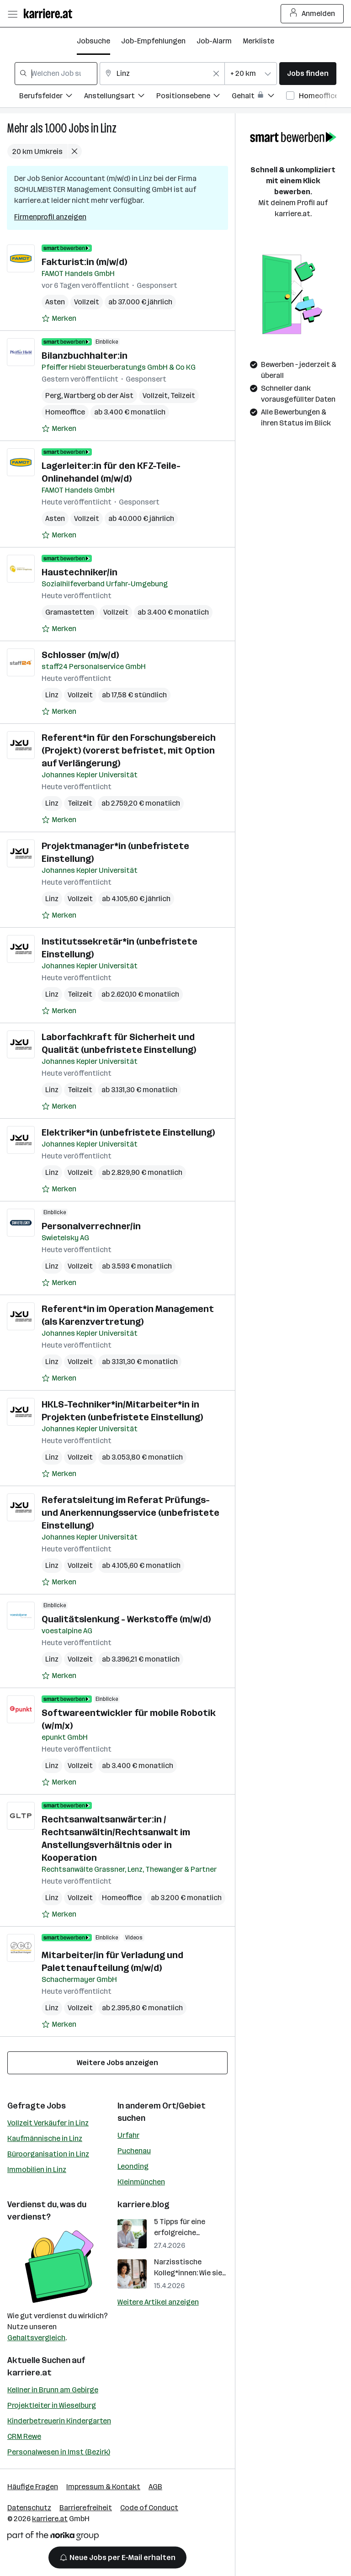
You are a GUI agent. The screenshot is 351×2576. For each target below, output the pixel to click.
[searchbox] (56, 73)
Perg (53, 395)
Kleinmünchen (141, 2182)
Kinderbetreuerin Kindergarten (59, 2421)
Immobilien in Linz (36, 2169)
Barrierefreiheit (85, 2507)
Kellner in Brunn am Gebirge (52, 2389)
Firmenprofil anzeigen (50, 216)
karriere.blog (143, 2204)
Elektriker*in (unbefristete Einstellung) (128, 1132)
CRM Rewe (24, 2436)
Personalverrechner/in (91, 1226)
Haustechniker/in (79, 572)
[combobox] (56, 73)
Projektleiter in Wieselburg (51, 2405)
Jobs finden (308, 73)
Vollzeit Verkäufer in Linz (48, 2123)
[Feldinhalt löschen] (216, 73)
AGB (155, 2486)
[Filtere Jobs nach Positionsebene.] (194, 97)
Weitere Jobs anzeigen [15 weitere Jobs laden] (117, 2062)
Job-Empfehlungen (153, 41)
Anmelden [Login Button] (312, 13)
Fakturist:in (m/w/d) (84, 261)
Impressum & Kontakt (103, 2486)
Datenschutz (29, 2507)
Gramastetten (69, 612)
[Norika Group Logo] (53, 2537)
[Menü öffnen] (12, 13)
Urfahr (128, 2135)
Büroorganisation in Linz (48, 2154)
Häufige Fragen (32, 2486)
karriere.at (29, 2373)
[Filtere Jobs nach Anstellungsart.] (120, 97)
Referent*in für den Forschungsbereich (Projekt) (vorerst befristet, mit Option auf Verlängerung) (129, 750)
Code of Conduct (149, 2507)
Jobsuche (93, 41)
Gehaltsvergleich (36, 2337)
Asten (55, 301)
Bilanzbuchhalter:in (85, 355)
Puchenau (134, 2150)
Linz (109, 128)
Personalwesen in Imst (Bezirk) (58, 2452)
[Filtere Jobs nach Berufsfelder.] (51, 97)
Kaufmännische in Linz (44, 2138)
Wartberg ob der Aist (98, 395)
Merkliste (258, 41)
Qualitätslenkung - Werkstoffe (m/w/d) (126, 1619)
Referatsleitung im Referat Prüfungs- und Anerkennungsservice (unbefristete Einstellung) (130, 1512)
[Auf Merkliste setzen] (59, 318)
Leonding (133, 2166)
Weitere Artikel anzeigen (158, 2302)
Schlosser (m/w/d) (80, 654)
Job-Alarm (214, 41)
